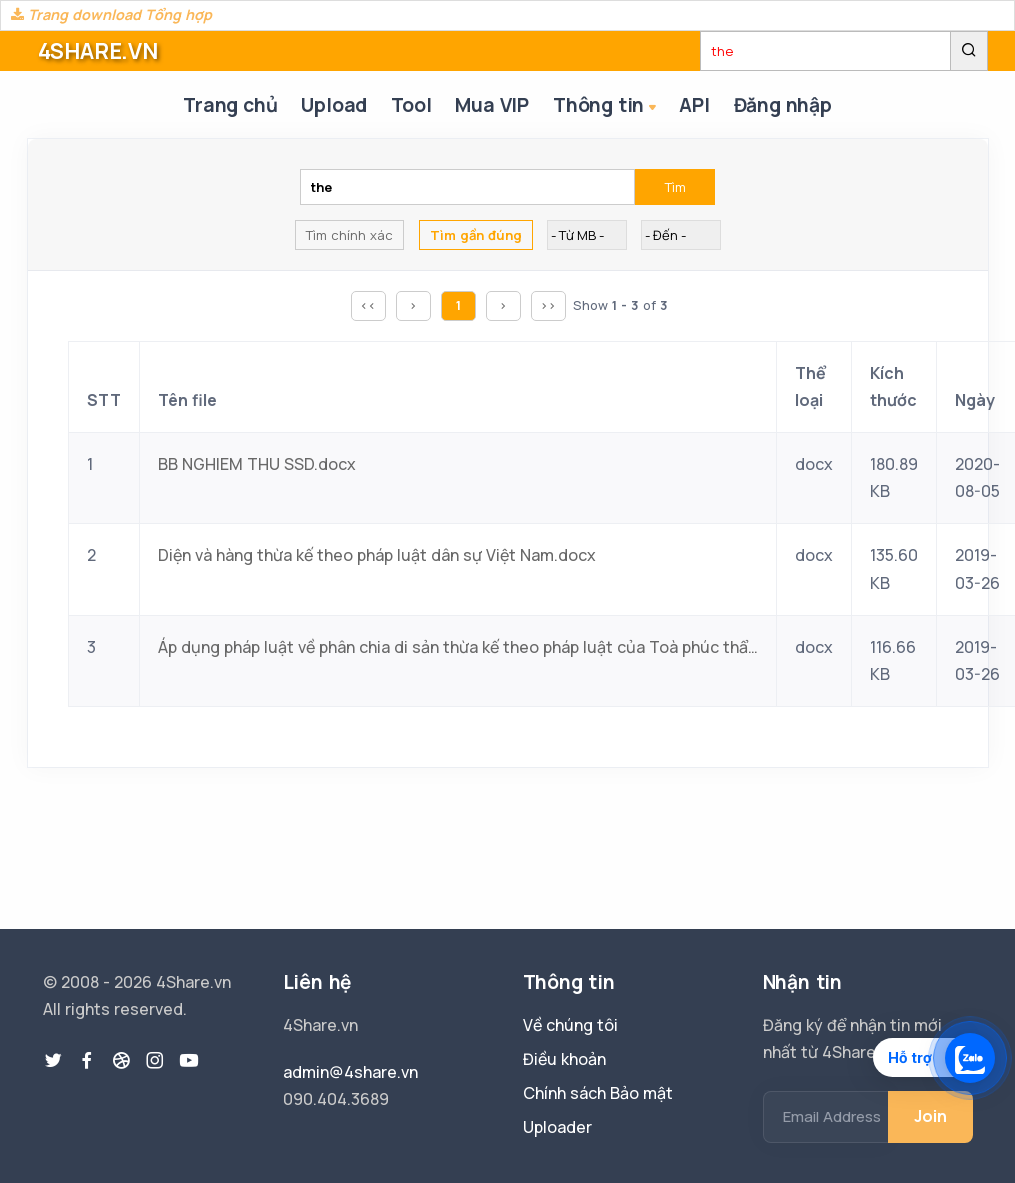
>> (548, 305)
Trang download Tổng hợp (111, 14)
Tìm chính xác (349, 235)
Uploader (557, 1127)
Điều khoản (564, 1059)
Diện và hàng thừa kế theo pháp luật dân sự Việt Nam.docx (377, 555)
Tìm (675, 187)
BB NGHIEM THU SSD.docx (257, 464)
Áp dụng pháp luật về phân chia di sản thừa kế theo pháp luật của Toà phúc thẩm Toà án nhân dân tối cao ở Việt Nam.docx (458, 647)
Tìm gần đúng (476, 235)
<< (368, 305)
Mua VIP (492, 105)
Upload (334, 105)
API (694, 105)
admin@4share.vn (350, 1072)
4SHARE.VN (98, 51)
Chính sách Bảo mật (598, 1093)
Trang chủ (230, 105)
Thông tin (606, 106)
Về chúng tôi (570, 1025)
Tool (411, 105)
